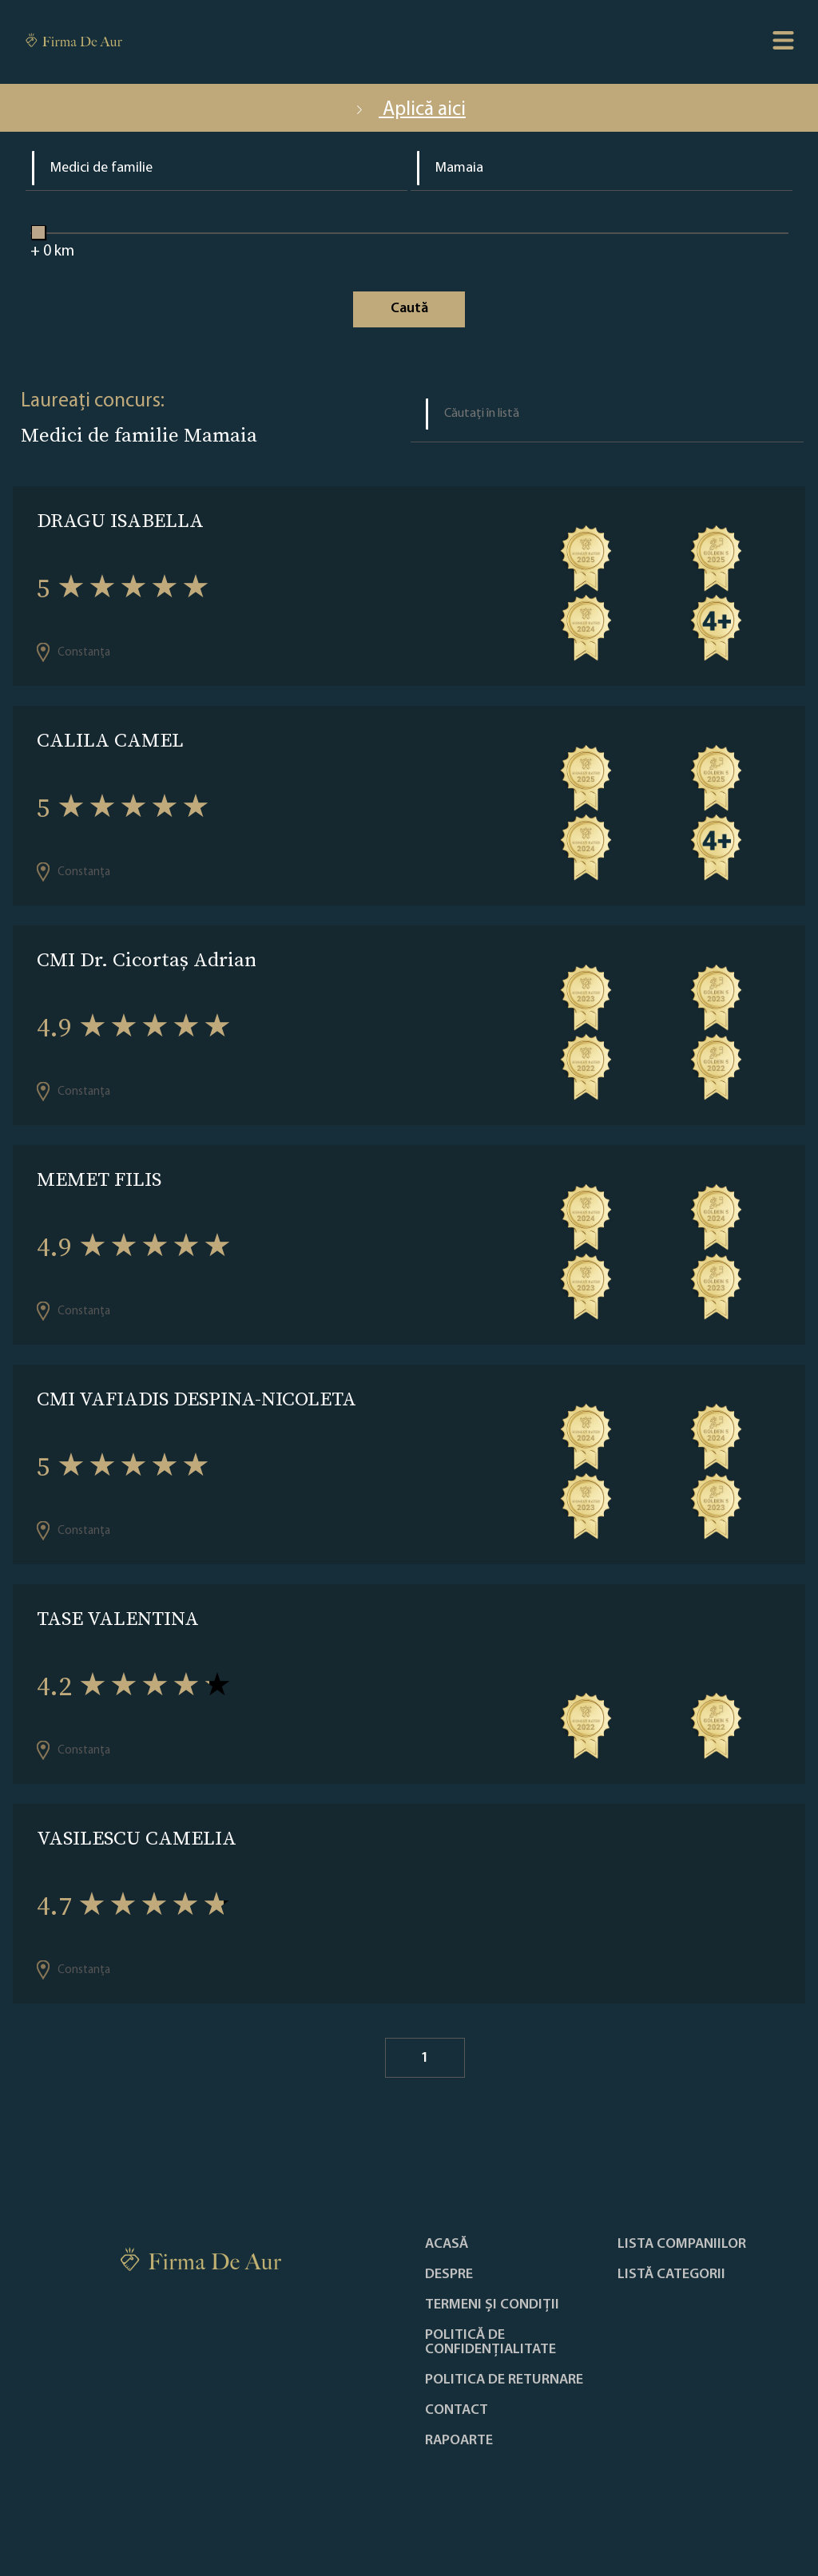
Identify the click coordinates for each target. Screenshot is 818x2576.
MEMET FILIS (99, 1179)
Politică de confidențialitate (490, 2342)
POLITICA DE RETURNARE (504, 2380)
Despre (449, 2275)
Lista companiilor (681, 2244)
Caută (409, 308)
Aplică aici (409, 110)
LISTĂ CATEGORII (671, 2275)
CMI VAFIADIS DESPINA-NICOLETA (196, 1399)
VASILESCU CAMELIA (136, 1838)
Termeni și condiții (492, 2305)
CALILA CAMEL (110, 740)
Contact (456, 2411)
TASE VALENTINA (118, 1618)
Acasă (446, 2244)
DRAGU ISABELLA (120, 520)
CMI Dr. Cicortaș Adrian (146, 959)
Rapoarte (459, 2441)
